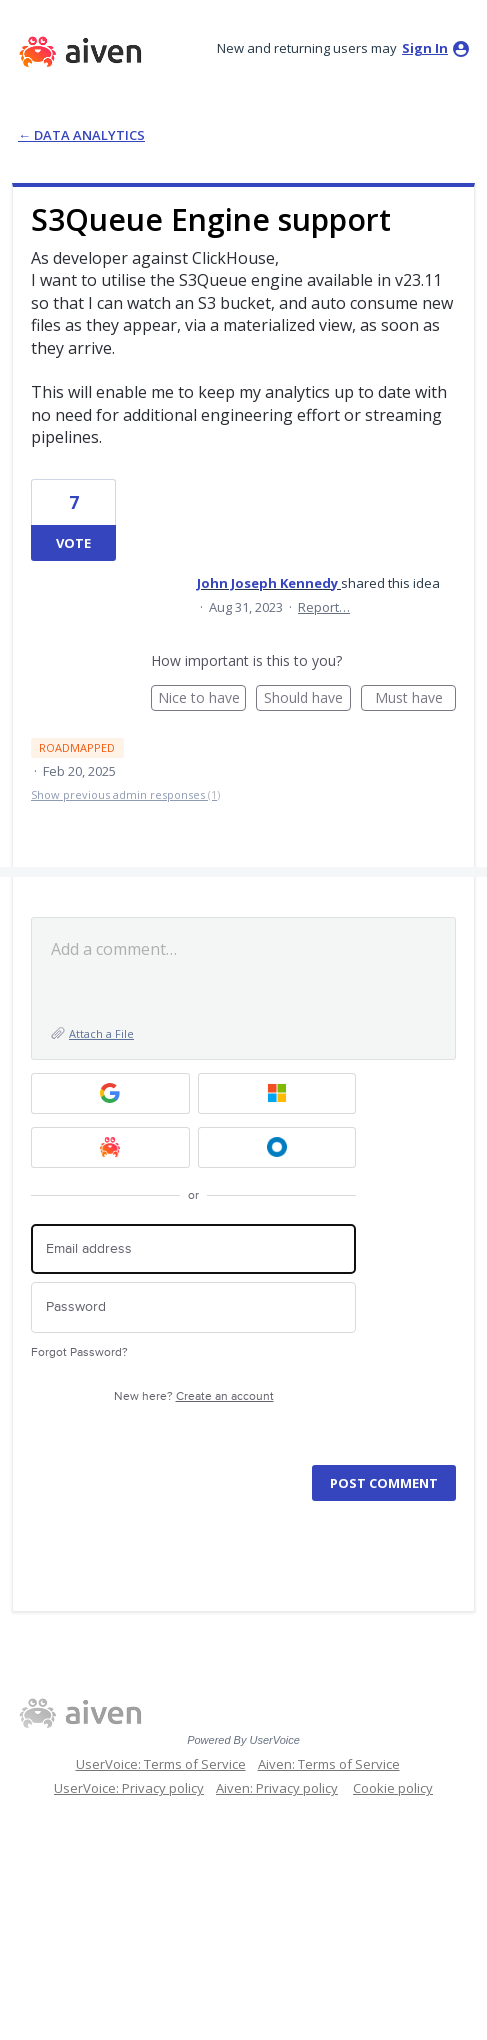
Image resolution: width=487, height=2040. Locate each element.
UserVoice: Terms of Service (161, 1764)
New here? (194, 1396)
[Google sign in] (110, 1093)
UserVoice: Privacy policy (129, 1788)
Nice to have (202, 699)
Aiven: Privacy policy (277, 1788)
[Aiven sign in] (110, 1147)
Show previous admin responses (125, 794)
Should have (307, 699)
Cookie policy (393, 1788)
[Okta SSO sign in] (277, 1147)
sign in (425, 48)
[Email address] (193, 1249)
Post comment (384, 1483)
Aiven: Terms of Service (329, 1764)
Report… (324, 607)
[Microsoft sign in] (277, 1093)
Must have (416, 699)
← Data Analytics (81, 135)
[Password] (193, 1307)
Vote (73, 543)
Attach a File (101, 1033)
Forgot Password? (79, 1352)
